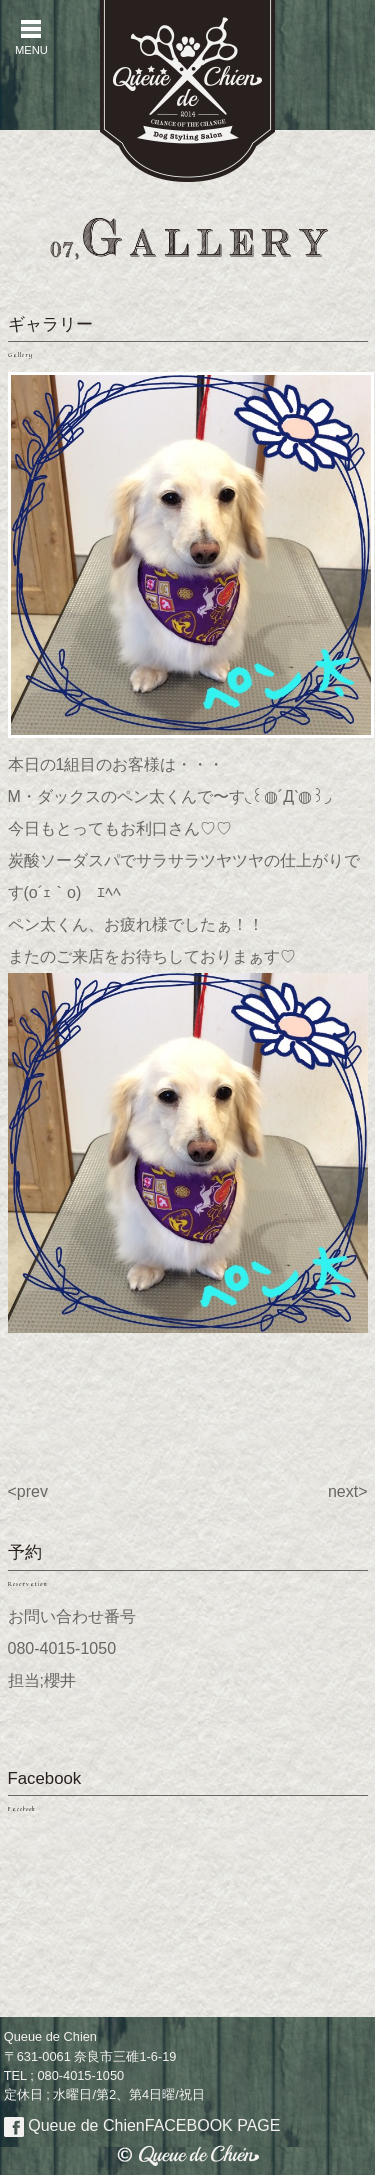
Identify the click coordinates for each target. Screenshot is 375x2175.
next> (348, 1491)
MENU (31, 37)
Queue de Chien (142, 2125)
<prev (28, 1491)
